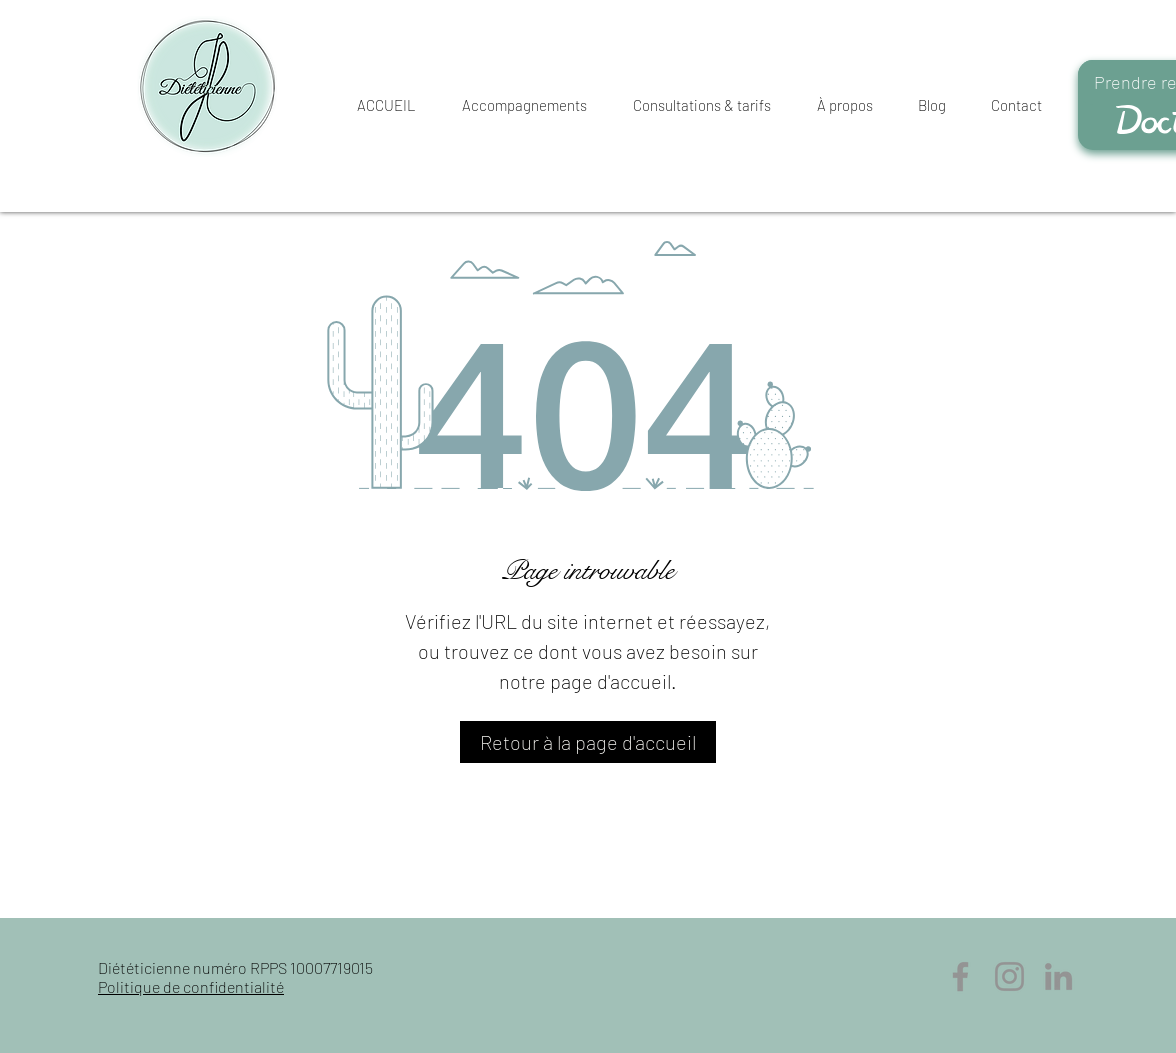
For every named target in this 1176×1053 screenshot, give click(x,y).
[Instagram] (1009, 976)
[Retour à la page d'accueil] (588, 742)
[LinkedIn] (1058, 976)
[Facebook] (960, 976)
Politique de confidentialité (191, 986)
